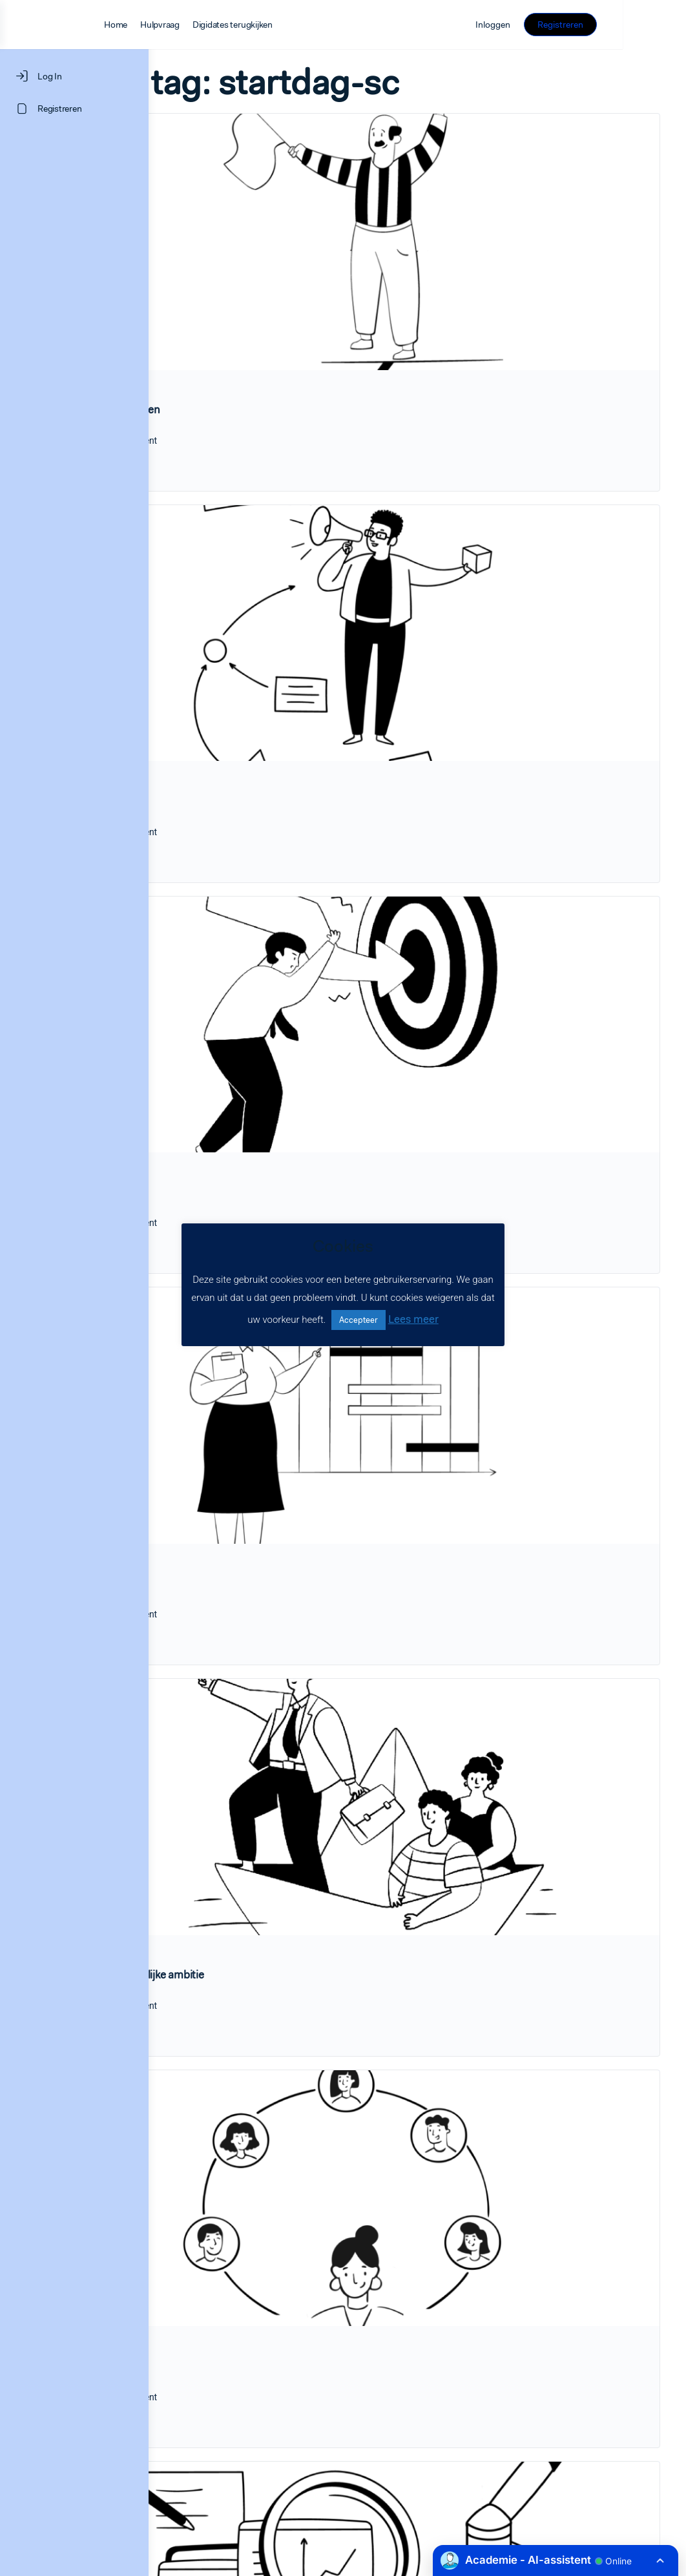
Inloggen (556, 24)
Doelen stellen (231, 1011)
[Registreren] (74, 108)
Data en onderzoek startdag (264, 2336)
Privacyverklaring (566, 2496)
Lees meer (413, 1319)
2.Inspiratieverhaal (241, 680)
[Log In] (74, 76)
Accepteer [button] (358, 1319)
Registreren (624, 24)
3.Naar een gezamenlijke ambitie (275, 1674)
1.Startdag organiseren (253, 349)
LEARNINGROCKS (246, 2496)
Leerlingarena (230, 2005)
